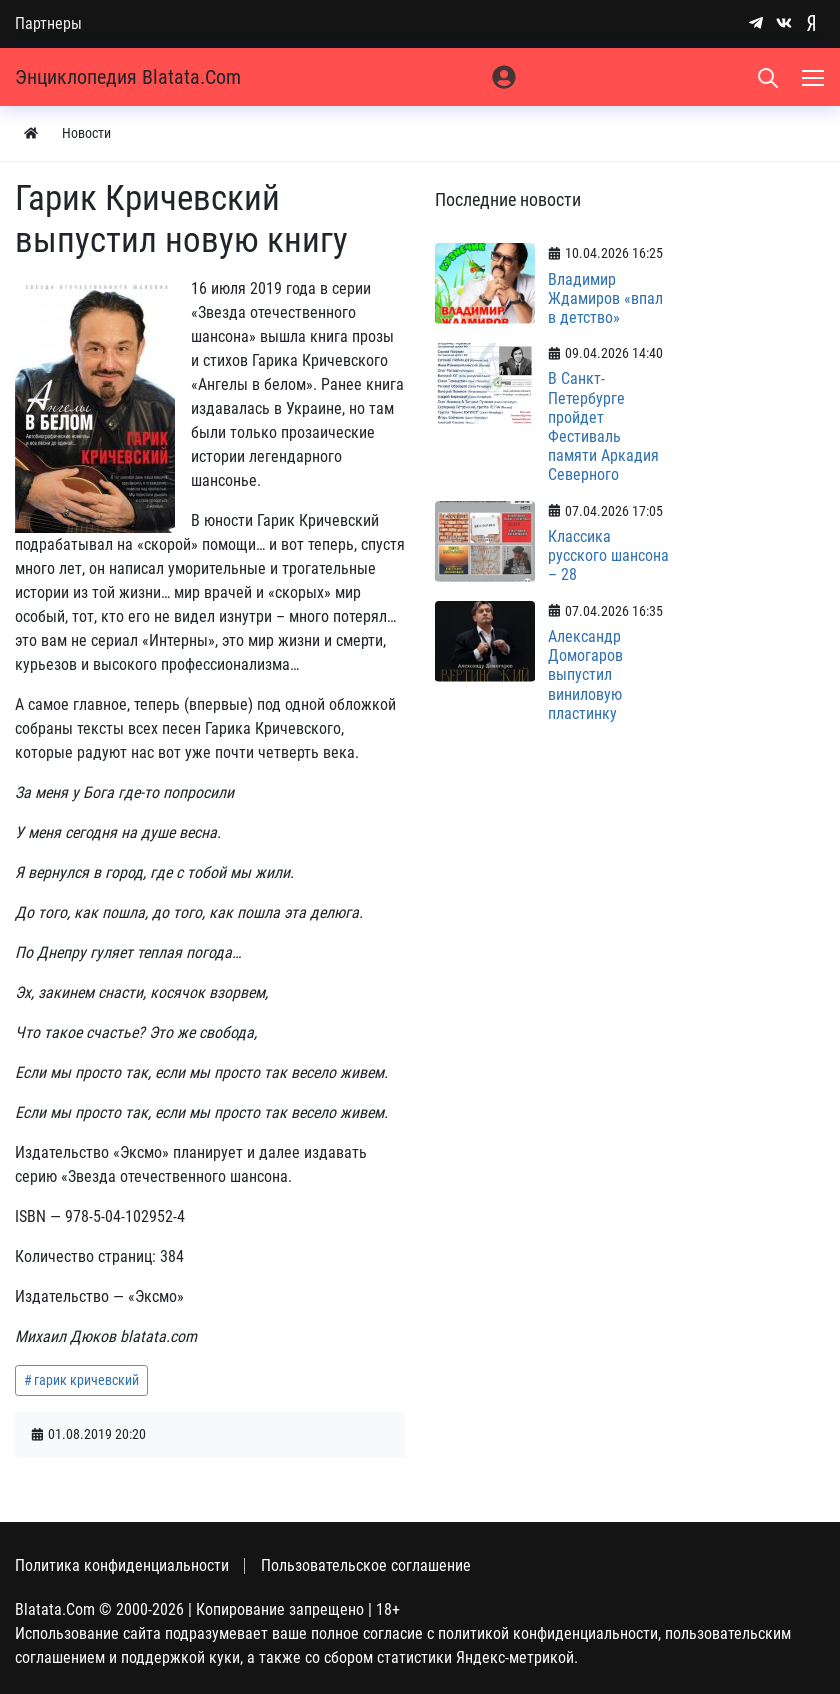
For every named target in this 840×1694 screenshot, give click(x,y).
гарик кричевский (86, 1380)
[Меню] (815, 77)
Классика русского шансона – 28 (608, 555)
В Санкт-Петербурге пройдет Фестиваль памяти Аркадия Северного (603, 426)
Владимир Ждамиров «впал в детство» (605, 298)
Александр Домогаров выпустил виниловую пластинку (585, 675)
